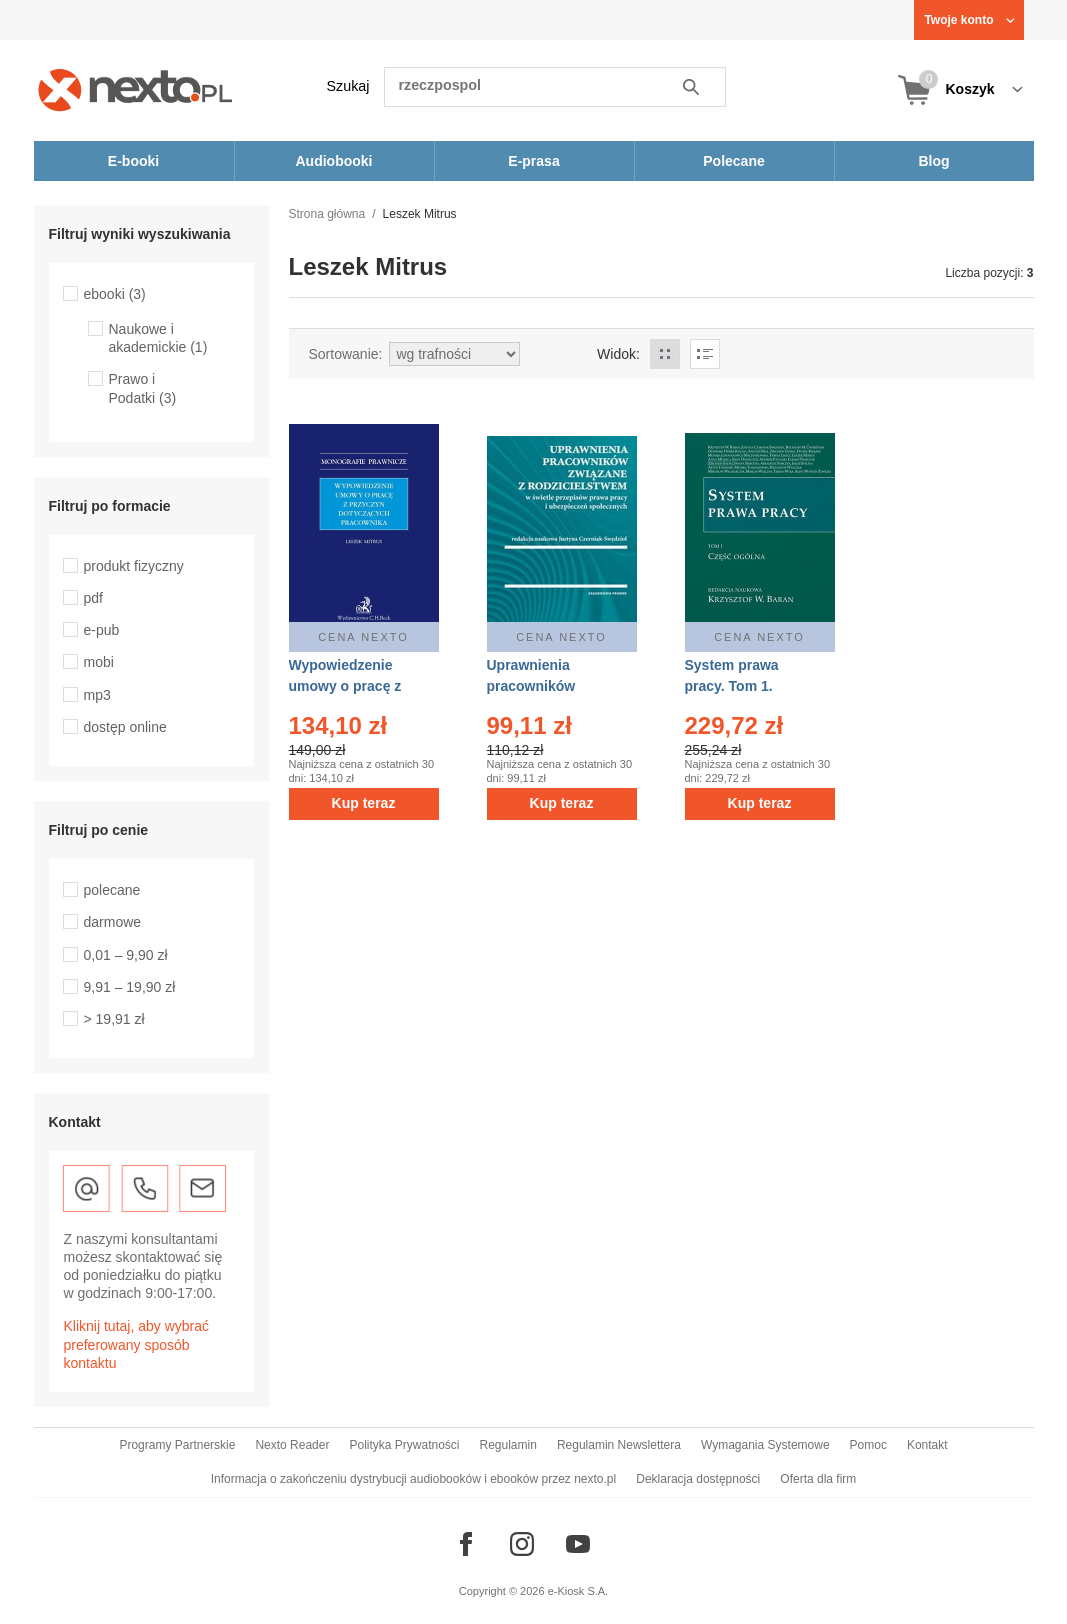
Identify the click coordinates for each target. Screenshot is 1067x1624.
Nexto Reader (292, 1445)
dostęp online (125, 727)
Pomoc (868, 1445)
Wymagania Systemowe (765, 1445)
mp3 (97, 695)
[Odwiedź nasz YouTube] (578, 1544)
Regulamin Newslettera (619, 1445)
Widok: (618, 354)
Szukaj (348, 86)
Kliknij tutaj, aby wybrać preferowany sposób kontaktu (137, 1344)
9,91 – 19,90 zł (130, 987)
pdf (93, 598)
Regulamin (508, 1445)
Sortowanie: (346, 354)
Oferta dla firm (818, 1479)
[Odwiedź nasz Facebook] (466, 1544)
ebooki (115, 294)
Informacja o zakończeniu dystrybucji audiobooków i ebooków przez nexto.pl (414, 1479)
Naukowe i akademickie (158, 338)
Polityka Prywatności (404, 1445)
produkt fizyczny (134, 566)
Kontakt (927, 1445)
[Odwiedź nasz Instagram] (522, 1544)
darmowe (113, 922)
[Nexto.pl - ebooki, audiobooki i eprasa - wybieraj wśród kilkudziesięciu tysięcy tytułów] (135, 89)
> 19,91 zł (114, 1019)
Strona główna (327, 214)
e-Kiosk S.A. (578, 1591)
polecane (112, 890)
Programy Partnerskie (177, 1445)
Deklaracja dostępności (698, 1479)
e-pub (102, 630)
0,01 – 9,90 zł (126, 955)
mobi (99, 662)
